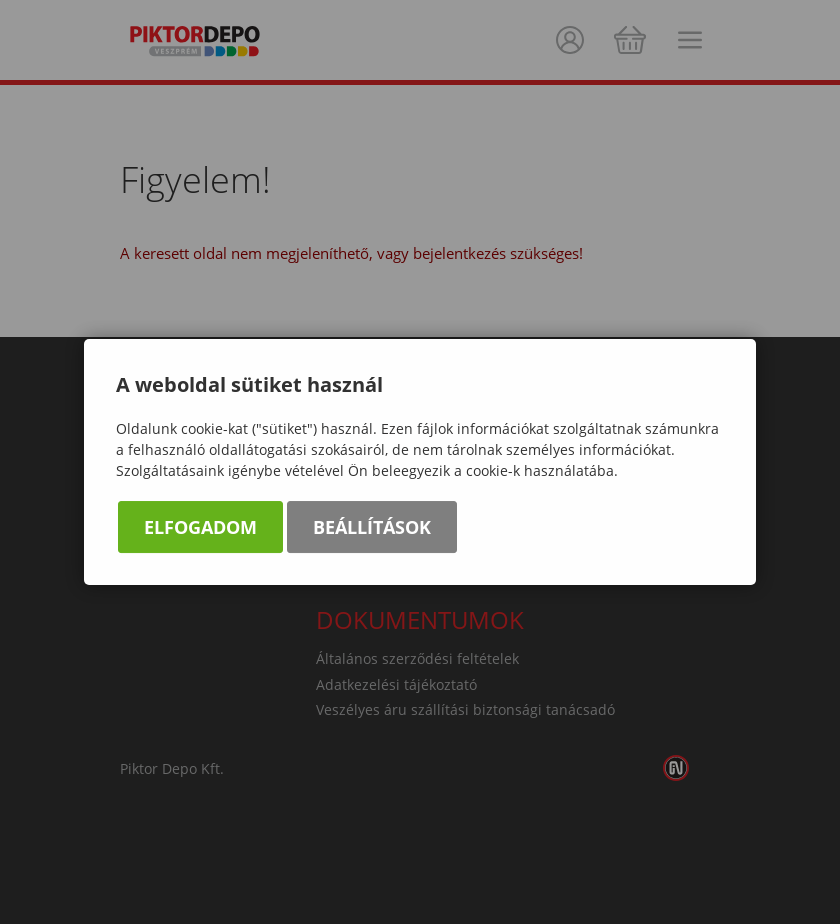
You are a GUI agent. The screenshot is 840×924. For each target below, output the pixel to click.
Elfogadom (200, 528)
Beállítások (372, 528)
